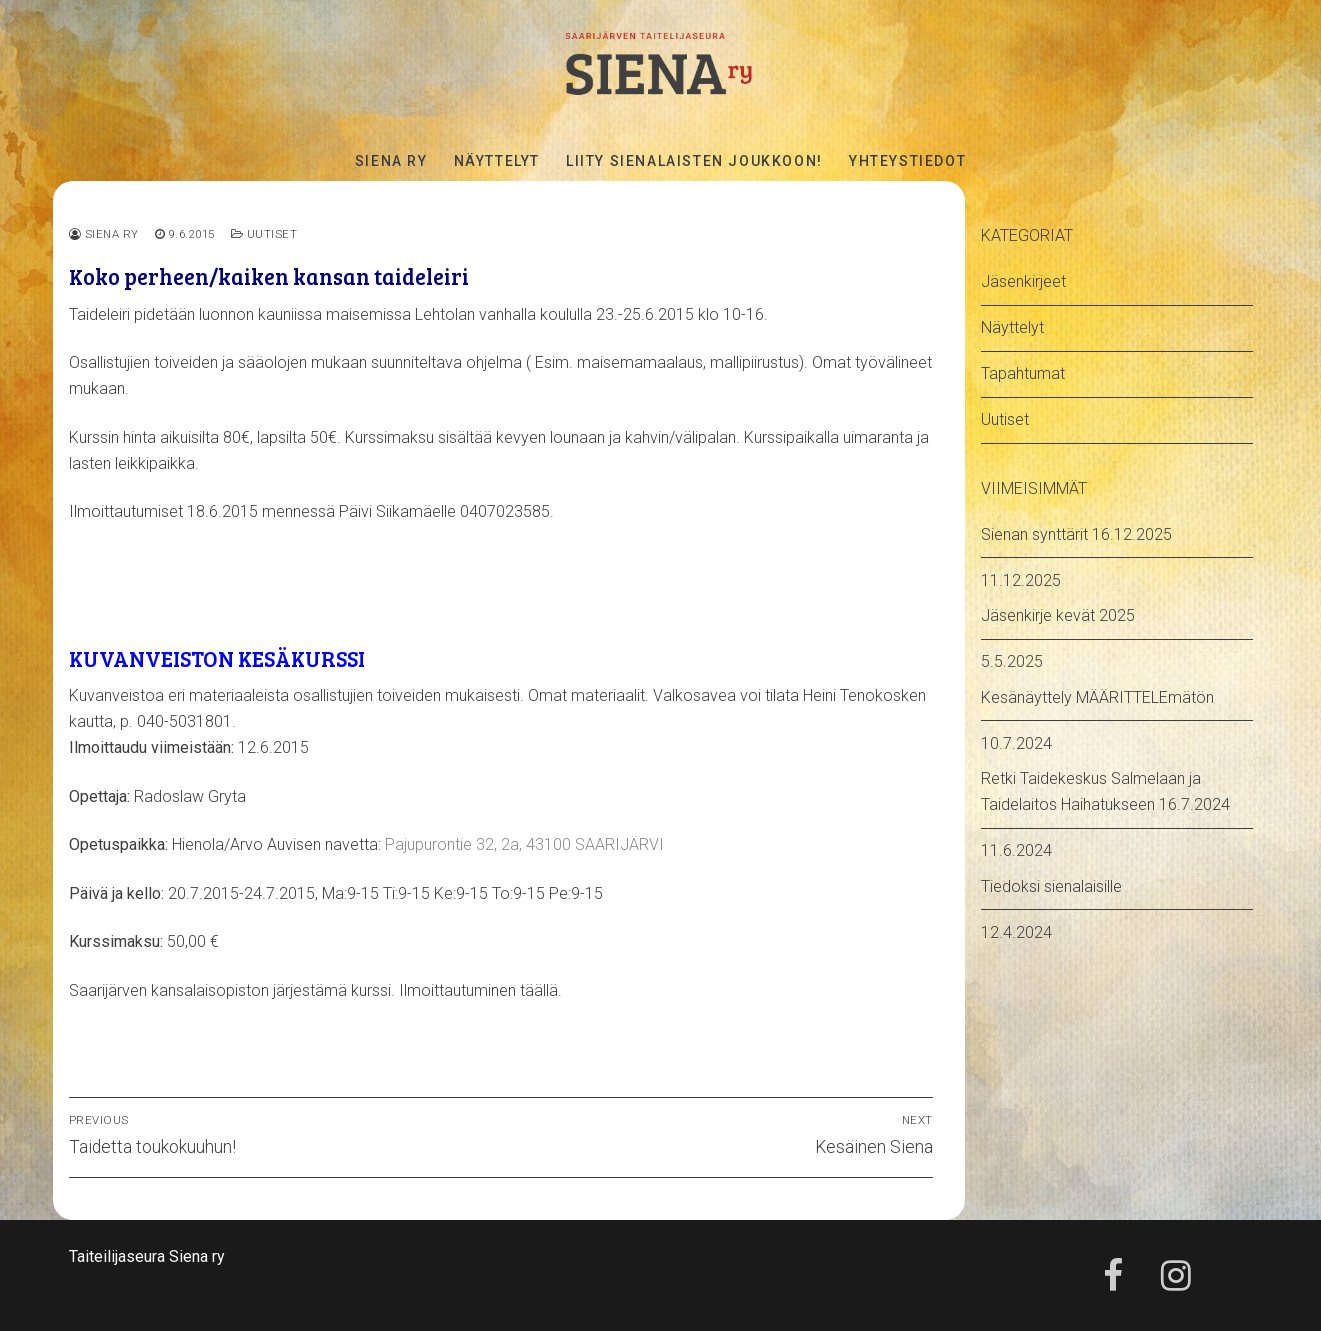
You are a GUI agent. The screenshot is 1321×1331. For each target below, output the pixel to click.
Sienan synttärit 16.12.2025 (1076, 534)
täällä (539, 990)
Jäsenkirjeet (1023, 281)
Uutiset (264, 234)
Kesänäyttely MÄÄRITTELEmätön (1097, 697)
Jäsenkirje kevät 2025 (1058, 615)
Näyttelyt (1012, 327)
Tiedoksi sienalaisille (1051, 886)
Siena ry (104, 234)
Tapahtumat (1023, 373)
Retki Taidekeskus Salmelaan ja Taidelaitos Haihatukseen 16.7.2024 (1105, 791)
